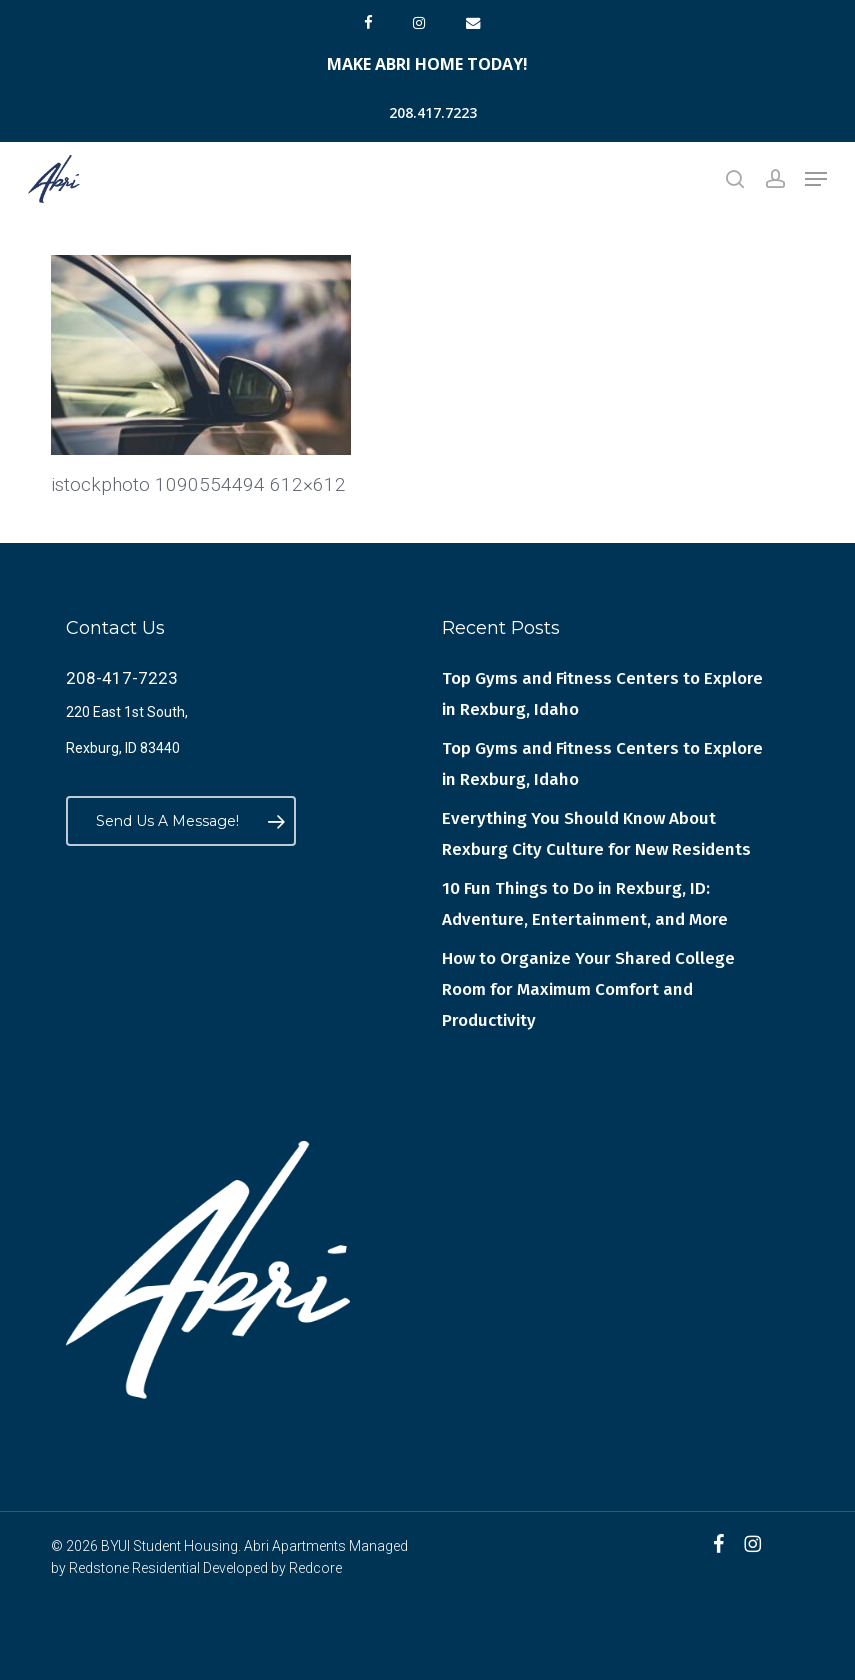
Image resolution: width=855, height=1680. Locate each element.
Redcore (315, 1568)
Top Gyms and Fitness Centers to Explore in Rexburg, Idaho (602, 694)
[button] (816, 179)
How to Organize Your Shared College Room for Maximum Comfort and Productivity (588, 989)
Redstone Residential (134, 1568)
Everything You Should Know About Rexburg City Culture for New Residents (596, 834)
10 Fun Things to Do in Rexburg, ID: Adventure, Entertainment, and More (585, 904)
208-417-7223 (122, 678)
